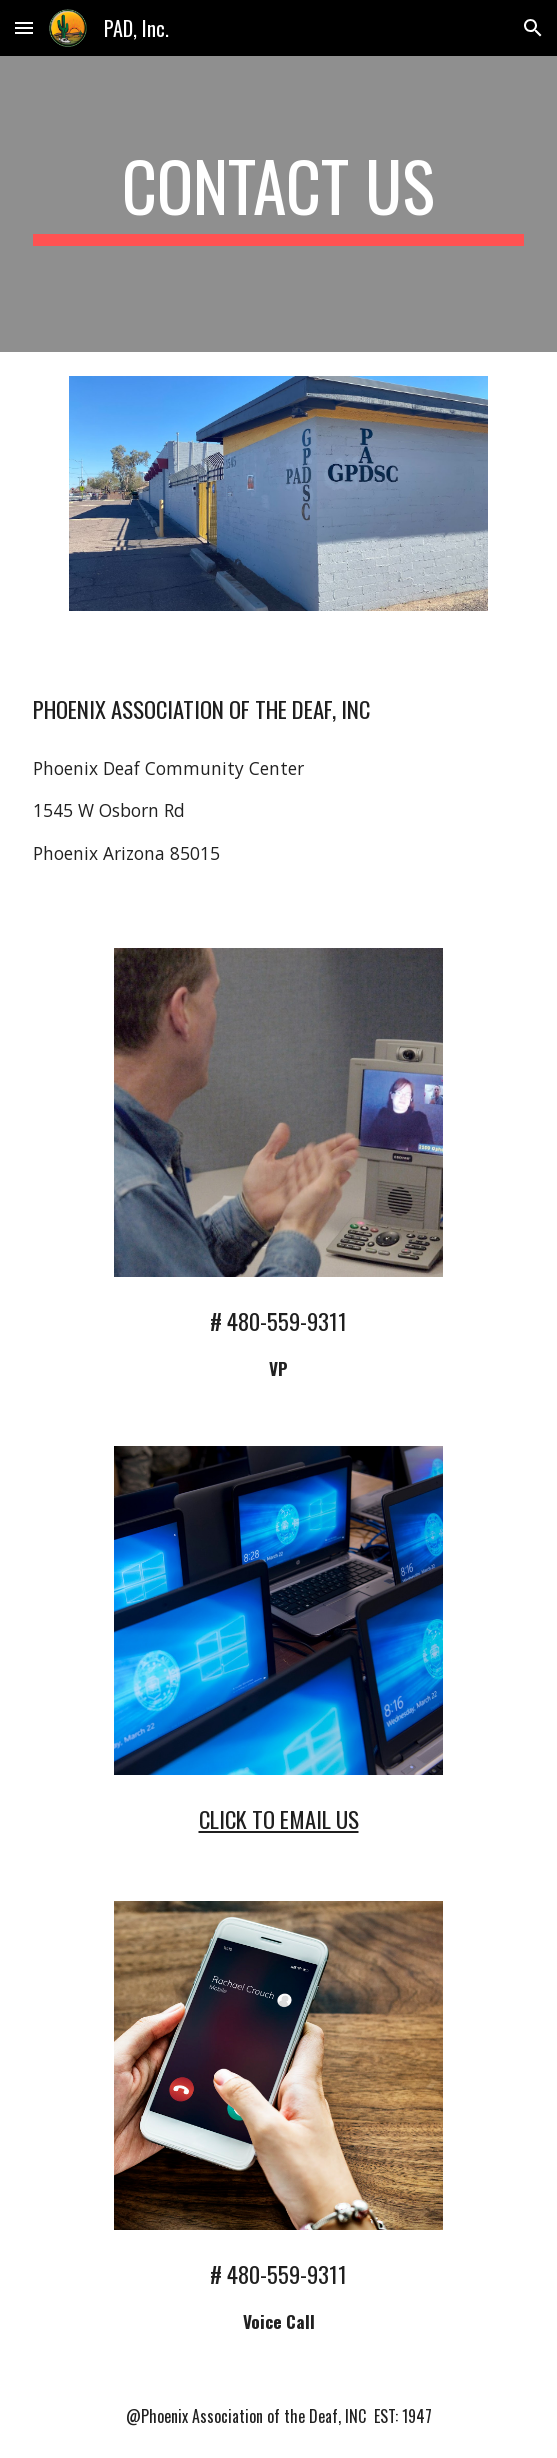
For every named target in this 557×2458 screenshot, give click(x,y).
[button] (24, 27)
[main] (278, 204)
